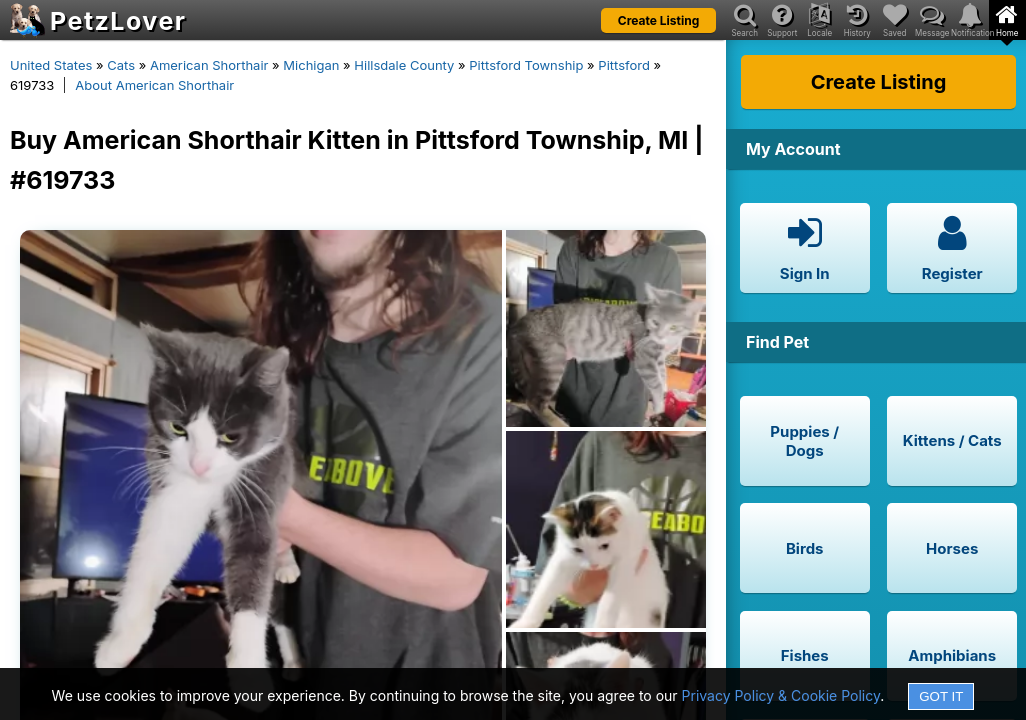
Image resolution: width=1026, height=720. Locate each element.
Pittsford (624, 65)
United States (51, 65)
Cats (121, 65)
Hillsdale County (404, 65)
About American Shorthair (154, 85)
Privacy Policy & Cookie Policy (781, 695)
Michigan (311, 65)
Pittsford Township (526, 65)
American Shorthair (209, 65)
